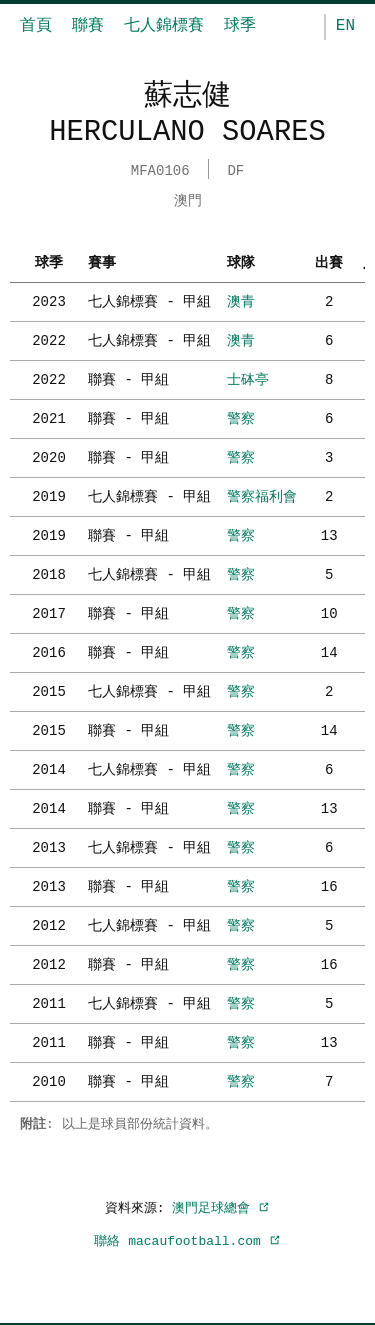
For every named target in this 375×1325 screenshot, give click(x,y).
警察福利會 (262, 494)
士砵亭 (248, 377)
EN (345, 26)
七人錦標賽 (164, 26)
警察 (241, 416)
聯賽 (88, 26)
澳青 (241, 299)
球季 (240, 26)
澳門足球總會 (221, 1206)
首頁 (36, 26)
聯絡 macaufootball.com (187, 1239)
